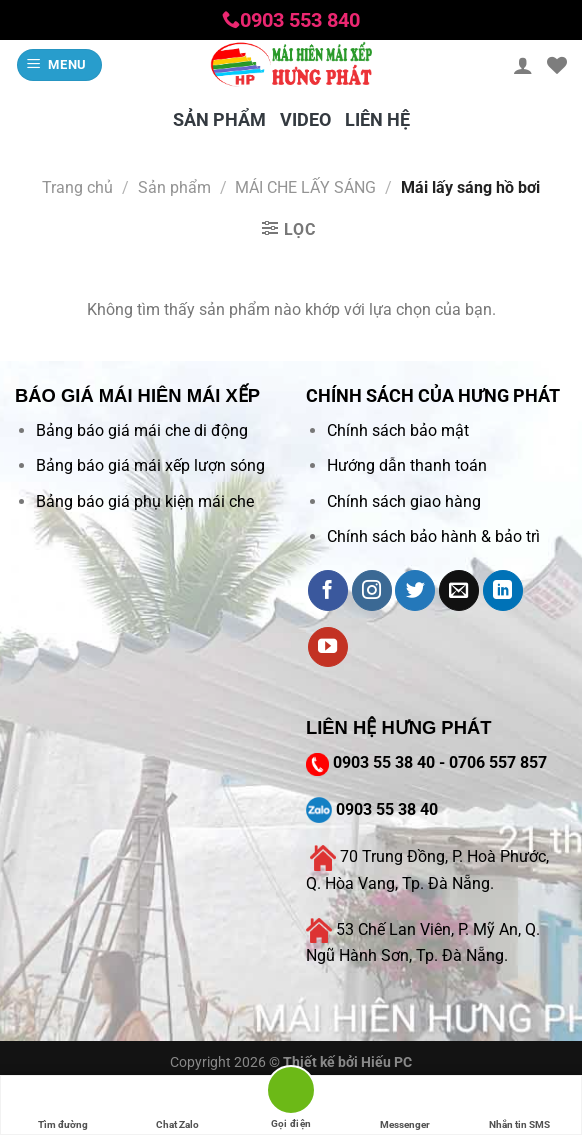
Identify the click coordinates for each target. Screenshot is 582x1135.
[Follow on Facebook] (328, 590)
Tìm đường (63, 1105)
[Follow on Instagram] (372, 590)
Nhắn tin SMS (519, 1105)
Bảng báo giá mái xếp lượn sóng (150, 465)
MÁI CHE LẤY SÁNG (305, 187)
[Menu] (60, 65)
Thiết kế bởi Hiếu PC (347, 1062)
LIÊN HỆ (377, 120)
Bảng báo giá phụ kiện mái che (145, 501)
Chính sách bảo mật (398, 430)
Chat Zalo (177, 1105)
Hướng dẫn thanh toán (407, 465)
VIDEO (305, 120)
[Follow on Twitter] (415, 590)
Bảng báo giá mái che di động (142, 430)
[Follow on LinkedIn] (503, 590)
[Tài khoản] (523, 65)
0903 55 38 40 (384, 762)
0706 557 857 (498, 762)
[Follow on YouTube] (328, 647)
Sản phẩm (174, 187)
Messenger (405, 1105)
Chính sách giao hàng (404, 501)
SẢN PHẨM (219, 120)
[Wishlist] (557, 65)
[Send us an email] (459, 590)
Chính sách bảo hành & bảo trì (433, 536)
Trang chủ (77, 187)
